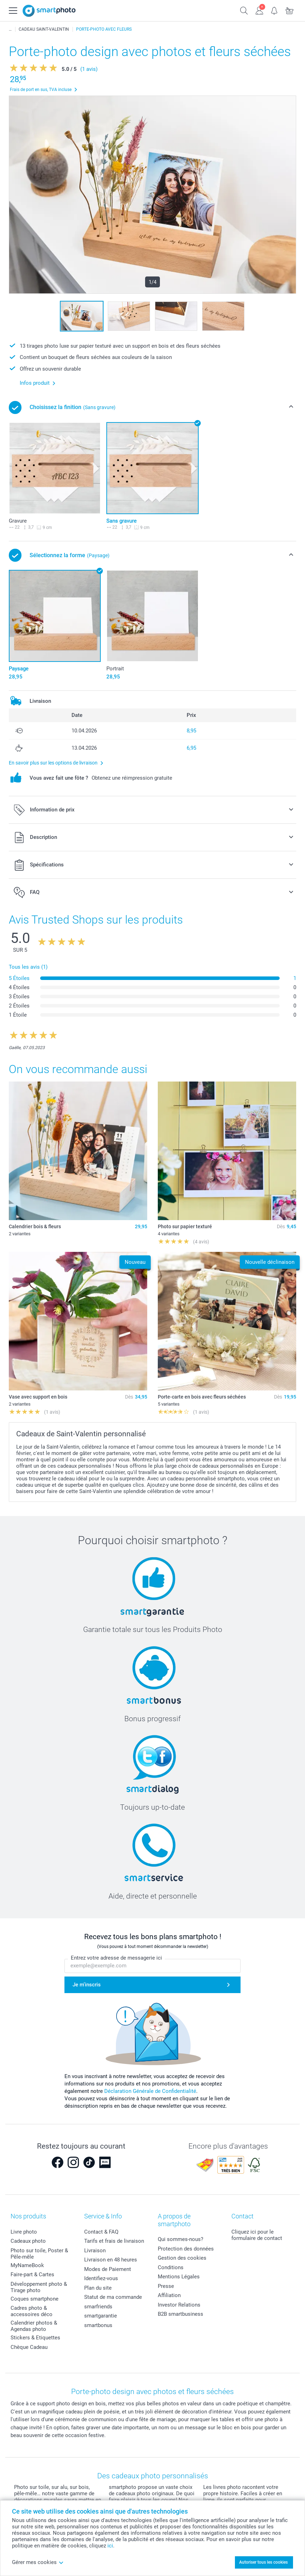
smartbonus (98, 2325)
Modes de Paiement (107, 2269)
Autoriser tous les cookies (263, 2562)
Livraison (95, 2250)
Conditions (170, 2267)
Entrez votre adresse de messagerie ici (116, 1958)
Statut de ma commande (113, 2297)
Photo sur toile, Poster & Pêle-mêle (39, 2253)
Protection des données (186, 2249)
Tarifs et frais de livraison (114, 2241)
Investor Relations (179, 2305)
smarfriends (98, 2306)
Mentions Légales (179, 2276)
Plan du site (98, 2288)
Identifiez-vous (101, 2278)
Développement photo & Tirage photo (39, 2287)
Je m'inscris (87, 1985)
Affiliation (169, 2295)
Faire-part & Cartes (32, 2274)
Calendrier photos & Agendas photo (34, 2326)
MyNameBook (27, 2265)
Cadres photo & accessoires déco (31, 2311)
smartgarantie (100, 2316)
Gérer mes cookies (38, 2562)
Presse (166, 2286)
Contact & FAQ (101, 2232)
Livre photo (24, 2232)
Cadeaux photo (28, 2241)
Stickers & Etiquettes (35, 2337)
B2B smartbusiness (180, 2314)
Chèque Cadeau (29, 2347)
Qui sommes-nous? (180, 2239)
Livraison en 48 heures (110, 2260)
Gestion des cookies (182, 2258)
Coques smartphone (34, 2299)
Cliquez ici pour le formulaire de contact (256, 2235)
